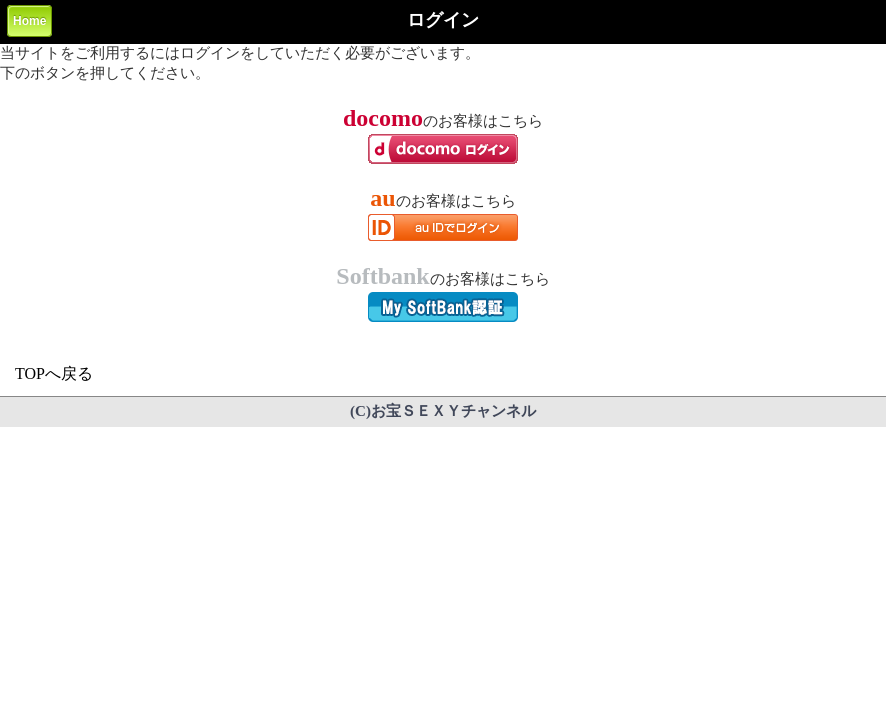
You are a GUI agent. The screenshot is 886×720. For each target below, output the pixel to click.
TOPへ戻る (54, 373)
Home (29, 21)
